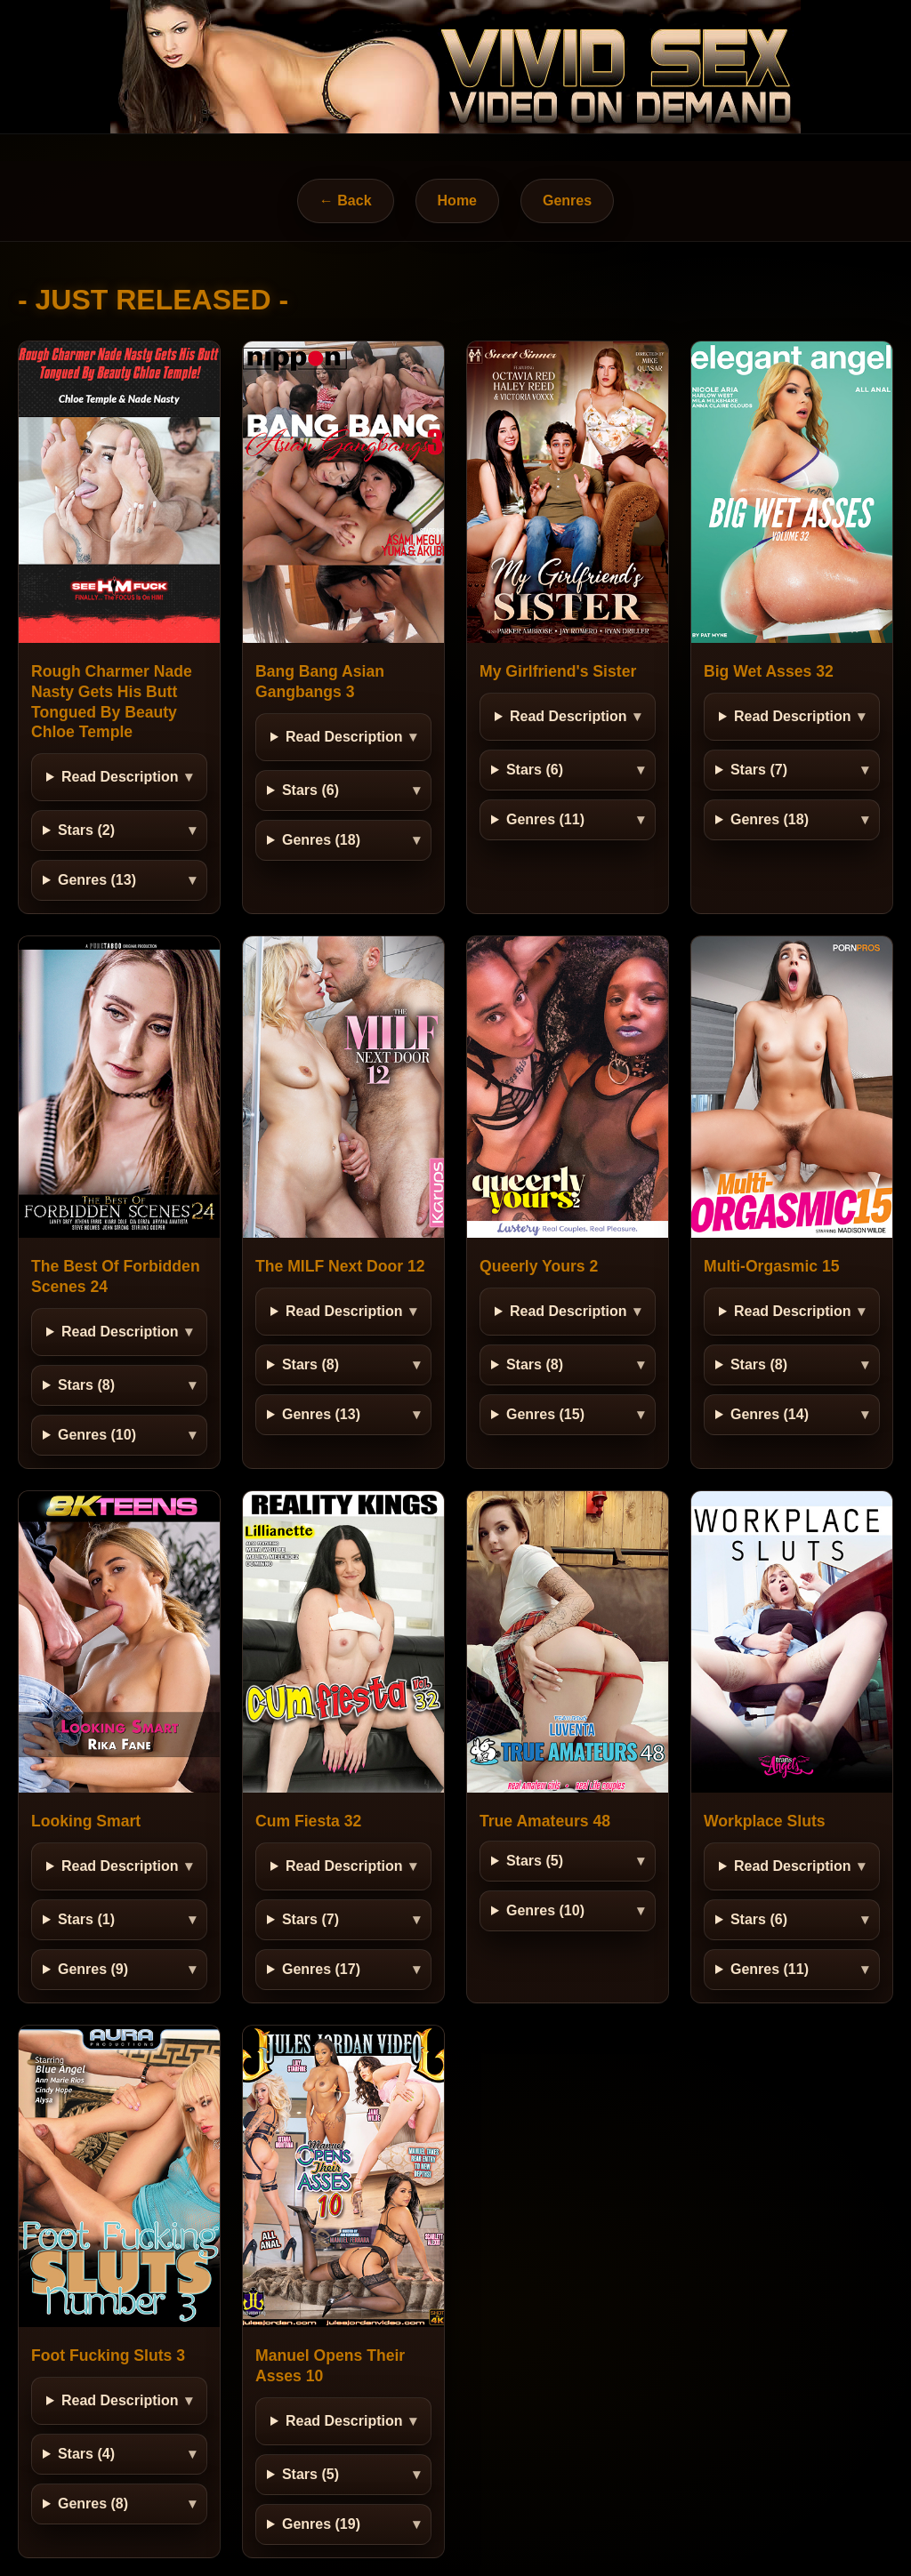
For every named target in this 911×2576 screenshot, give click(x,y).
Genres (567, 200)
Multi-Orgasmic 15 (772, 1266)
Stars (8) (86, 1384)
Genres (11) (545, 819)
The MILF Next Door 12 (340, 1266)
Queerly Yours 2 (539, 1266)
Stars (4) (86, 2453)
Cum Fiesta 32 (308, 1821)
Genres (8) (93, 2503)
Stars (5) (534, 1860)
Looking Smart (86, 1821)
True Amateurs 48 (545, 1821)
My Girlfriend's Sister (558, 671)
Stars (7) (758, 769)
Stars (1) (86, 1919)
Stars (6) (310, 790)
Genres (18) (321, 839)
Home (457, 200)
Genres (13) (97, 879)
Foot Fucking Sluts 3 (108, 2355)
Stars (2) (86, 830)
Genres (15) (545, 1414)
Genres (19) (321, 2524)
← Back (345, 200)
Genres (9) (93, 1969)
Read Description (120, 776)
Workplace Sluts (765, 1821)
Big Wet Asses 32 (769, 671)
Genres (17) (321, 1969)
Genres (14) (769, 1414)
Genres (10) (97, 1434)
